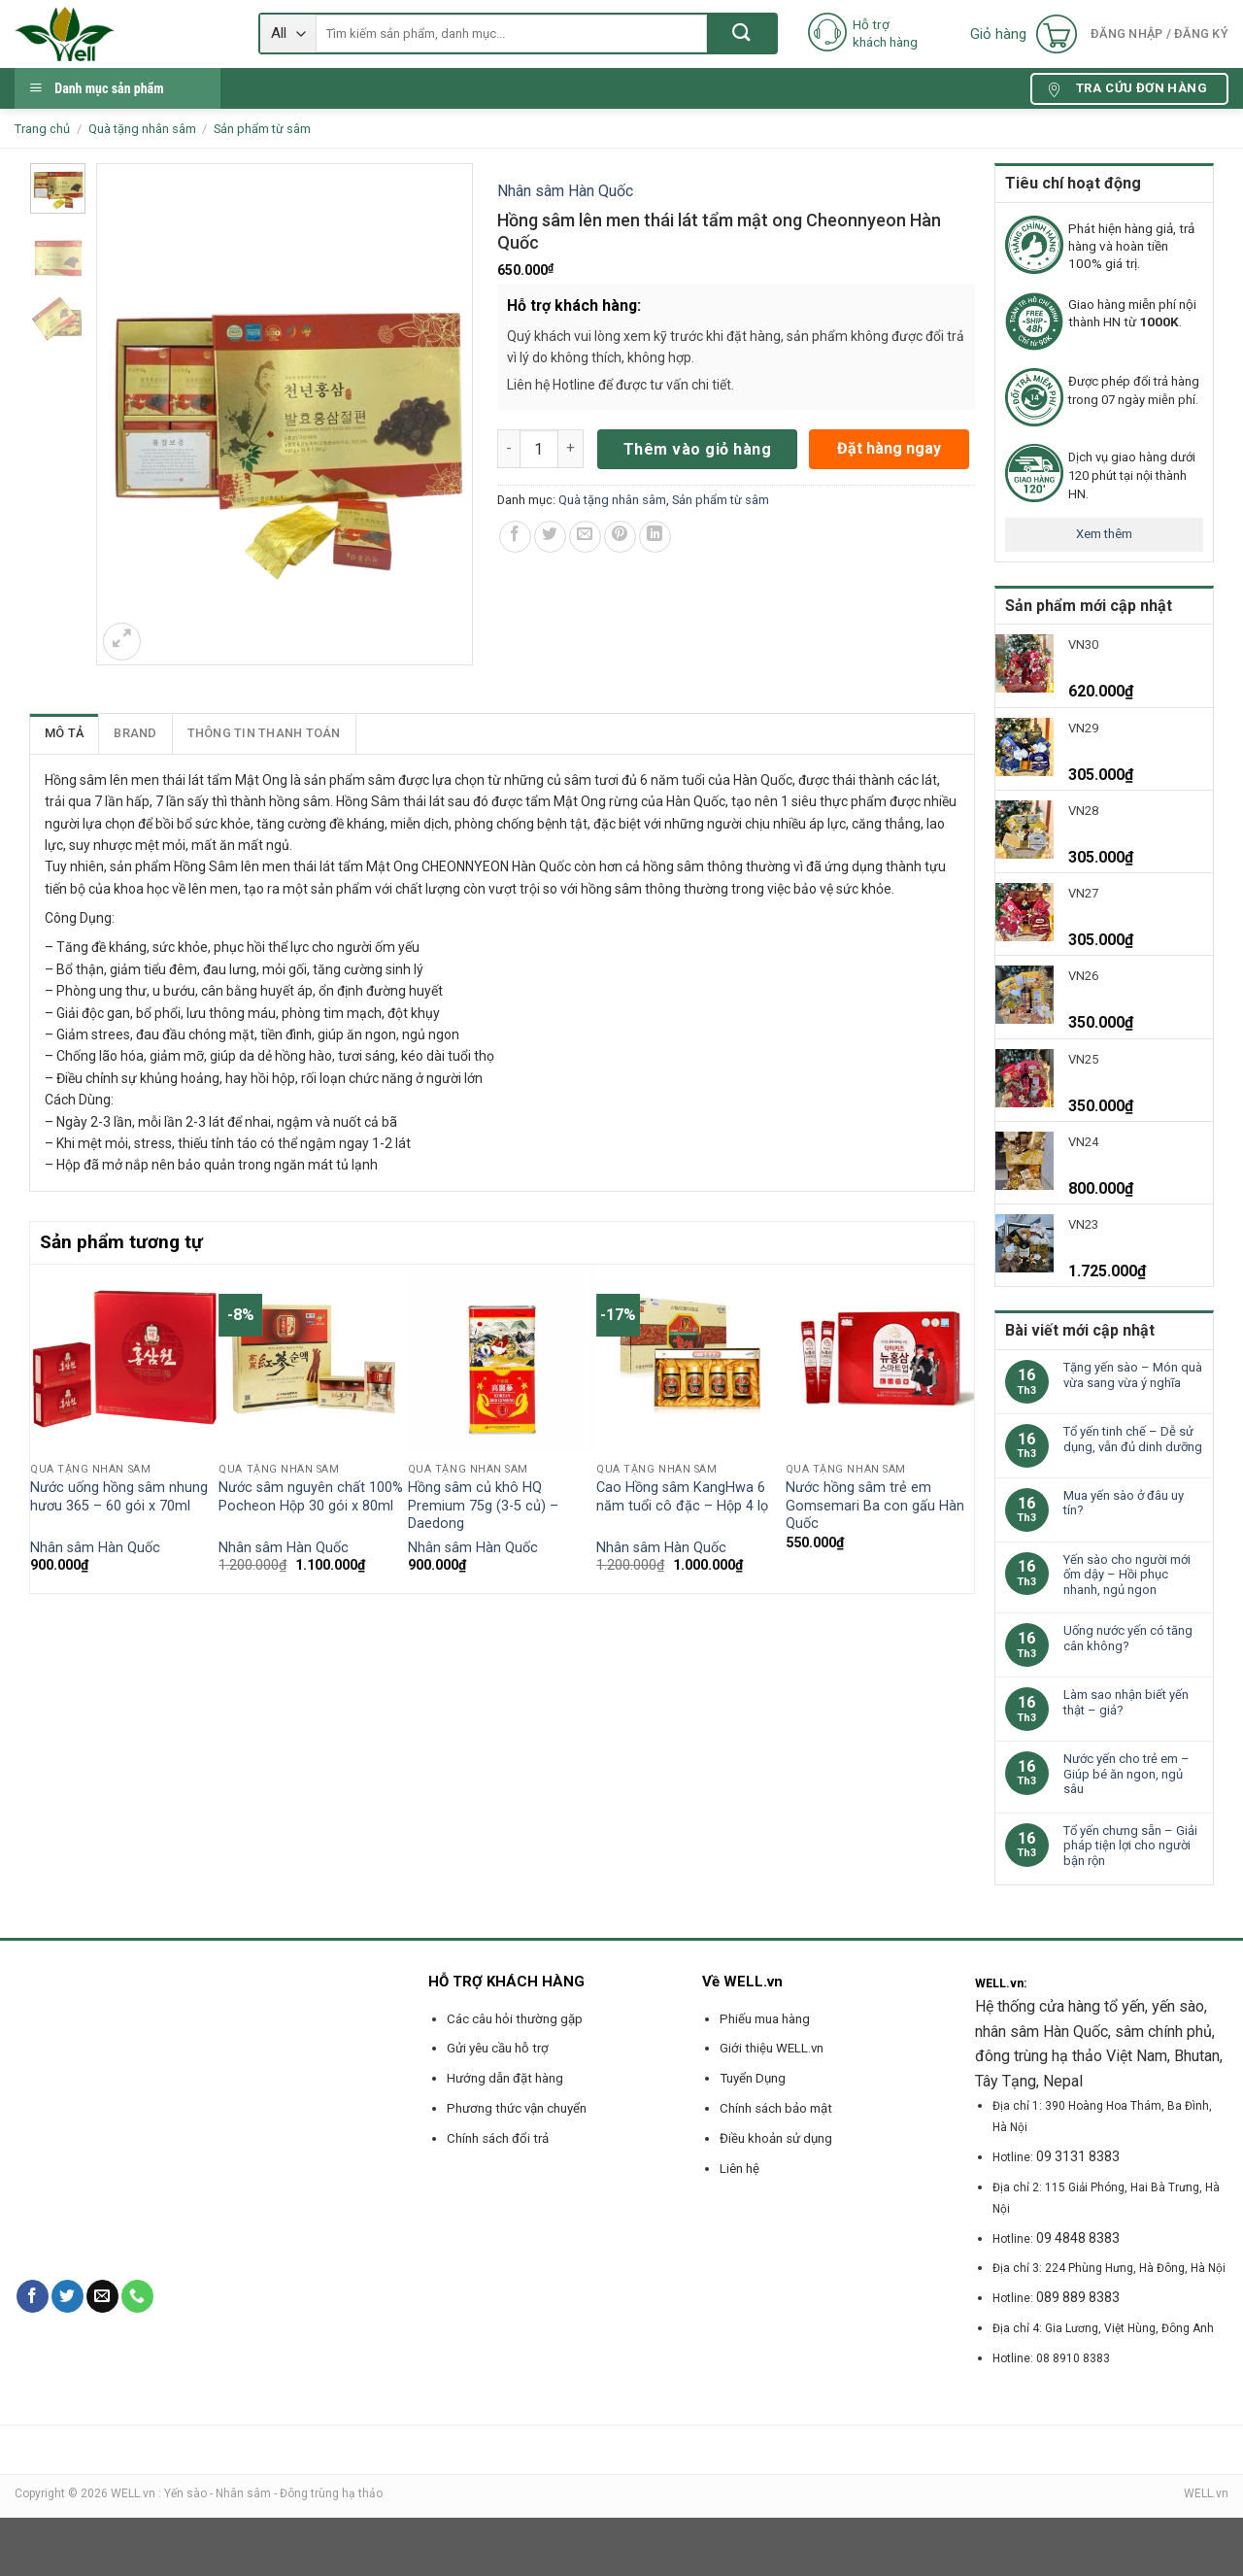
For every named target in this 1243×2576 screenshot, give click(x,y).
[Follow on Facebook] (33, 2296)
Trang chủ (42, 128)
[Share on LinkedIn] (655, 537)
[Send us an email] (102, 2296)
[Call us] (137, 2296)
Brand (135, 733)
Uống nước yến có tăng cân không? (1128, 1638)
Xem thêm (1104, 533)
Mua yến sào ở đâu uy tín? (1123, 1503)
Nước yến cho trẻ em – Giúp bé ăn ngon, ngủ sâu (1126, 1773)
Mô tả (64, 733)
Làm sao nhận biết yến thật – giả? (1126, 1702)
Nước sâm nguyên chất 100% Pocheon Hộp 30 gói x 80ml (310, 1496)
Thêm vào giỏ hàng (697, 449)
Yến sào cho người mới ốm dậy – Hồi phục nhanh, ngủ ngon (1127, 1574)
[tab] (64, 733)
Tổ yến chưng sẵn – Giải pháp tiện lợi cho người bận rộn (1130, 1845)
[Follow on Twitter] (67, 2296)
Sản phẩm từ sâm (262, 128)
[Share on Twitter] (550, 537)
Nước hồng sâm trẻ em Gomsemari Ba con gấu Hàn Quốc (875, 1505)
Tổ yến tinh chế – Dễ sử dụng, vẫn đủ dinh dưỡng (1132, 1439)
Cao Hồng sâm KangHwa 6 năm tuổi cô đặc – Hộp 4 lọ (682, 1496)
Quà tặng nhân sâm (142, 128)
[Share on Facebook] (515, 537)
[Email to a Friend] (585, 537)
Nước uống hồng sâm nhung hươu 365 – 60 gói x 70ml (119, 1496)
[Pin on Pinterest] (620, 537)
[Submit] (741, 33)
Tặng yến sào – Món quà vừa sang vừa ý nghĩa (1132, 1375)
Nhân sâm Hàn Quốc (565, 191)
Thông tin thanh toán (264, 733)
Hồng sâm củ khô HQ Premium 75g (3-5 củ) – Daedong (483, 1505)
